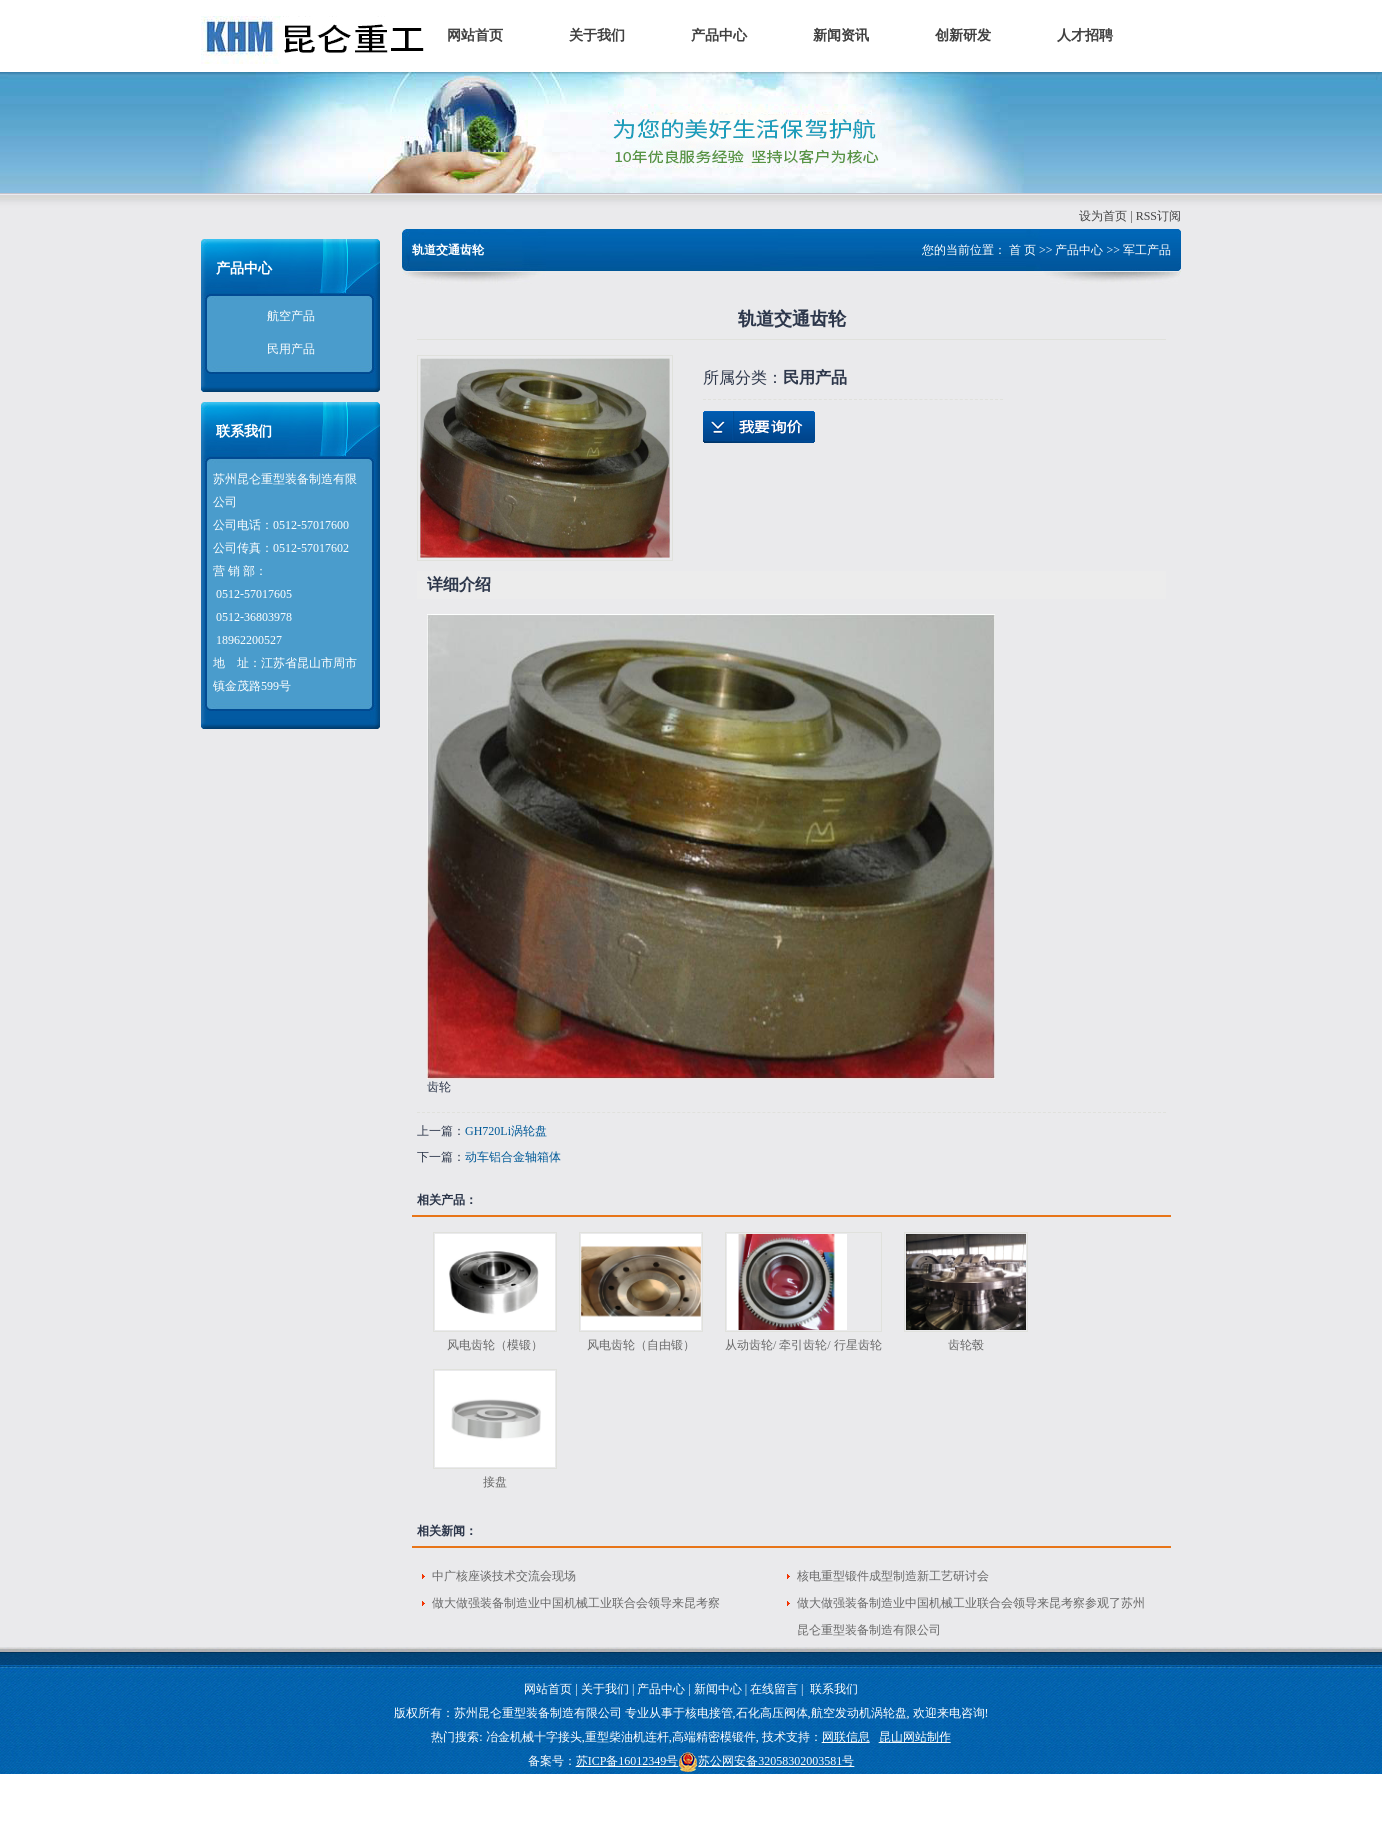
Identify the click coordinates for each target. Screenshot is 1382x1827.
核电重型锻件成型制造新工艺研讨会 (893, 1576)
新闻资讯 (841, 35)
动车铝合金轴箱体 (513, 1157)
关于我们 (597, 35)
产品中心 (719, 35)
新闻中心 (718, 1689)
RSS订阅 (1158, 216)
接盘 (495, 1482)
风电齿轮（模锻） (495, 1345)
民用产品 (291, 349)
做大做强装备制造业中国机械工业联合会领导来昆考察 (576, 1603)
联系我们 (834, 1689)
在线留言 (774, 1689)
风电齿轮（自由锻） (641, 1345)
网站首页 (475, 35)
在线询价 (759, 427)
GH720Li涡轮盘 (506, 1131)
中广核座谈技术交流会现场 (504, 1576)
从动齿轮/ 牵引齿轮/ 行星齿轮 (803, 1345)
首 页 (1022, 250)
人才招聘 (1085, 35)
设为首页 (1103, 216)
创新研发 (963, 35)
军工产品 (1147, 250)
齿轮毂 (966, 1345)
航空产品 (291, 316)
